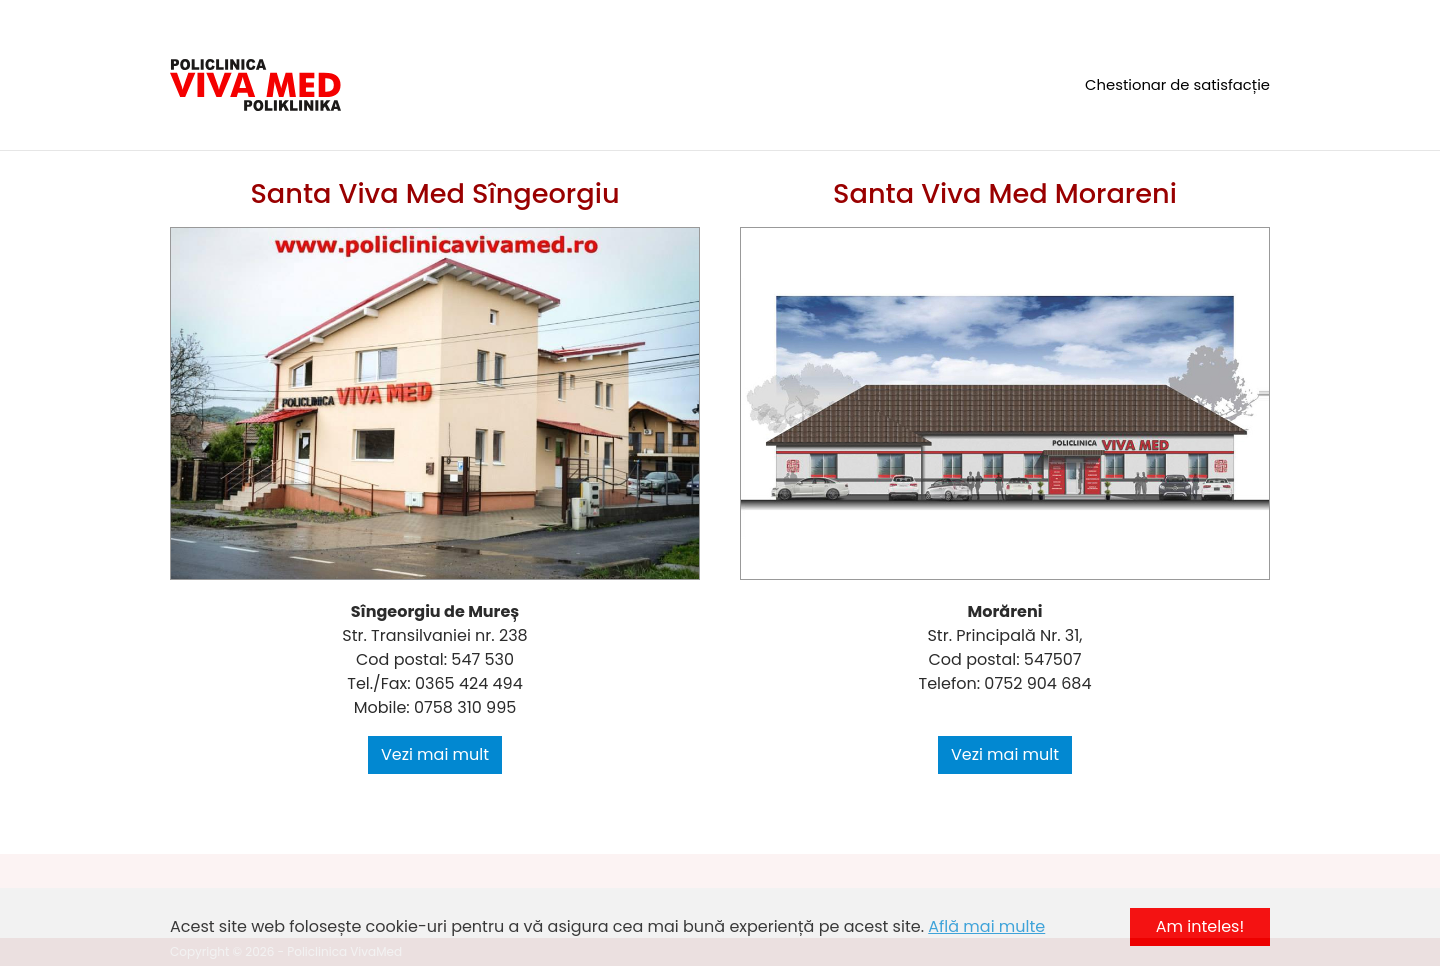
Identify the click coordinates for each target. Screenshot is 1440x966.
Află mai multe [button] (986, 926)
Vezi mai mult (435, 754)
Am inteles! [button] (1200, 926)
